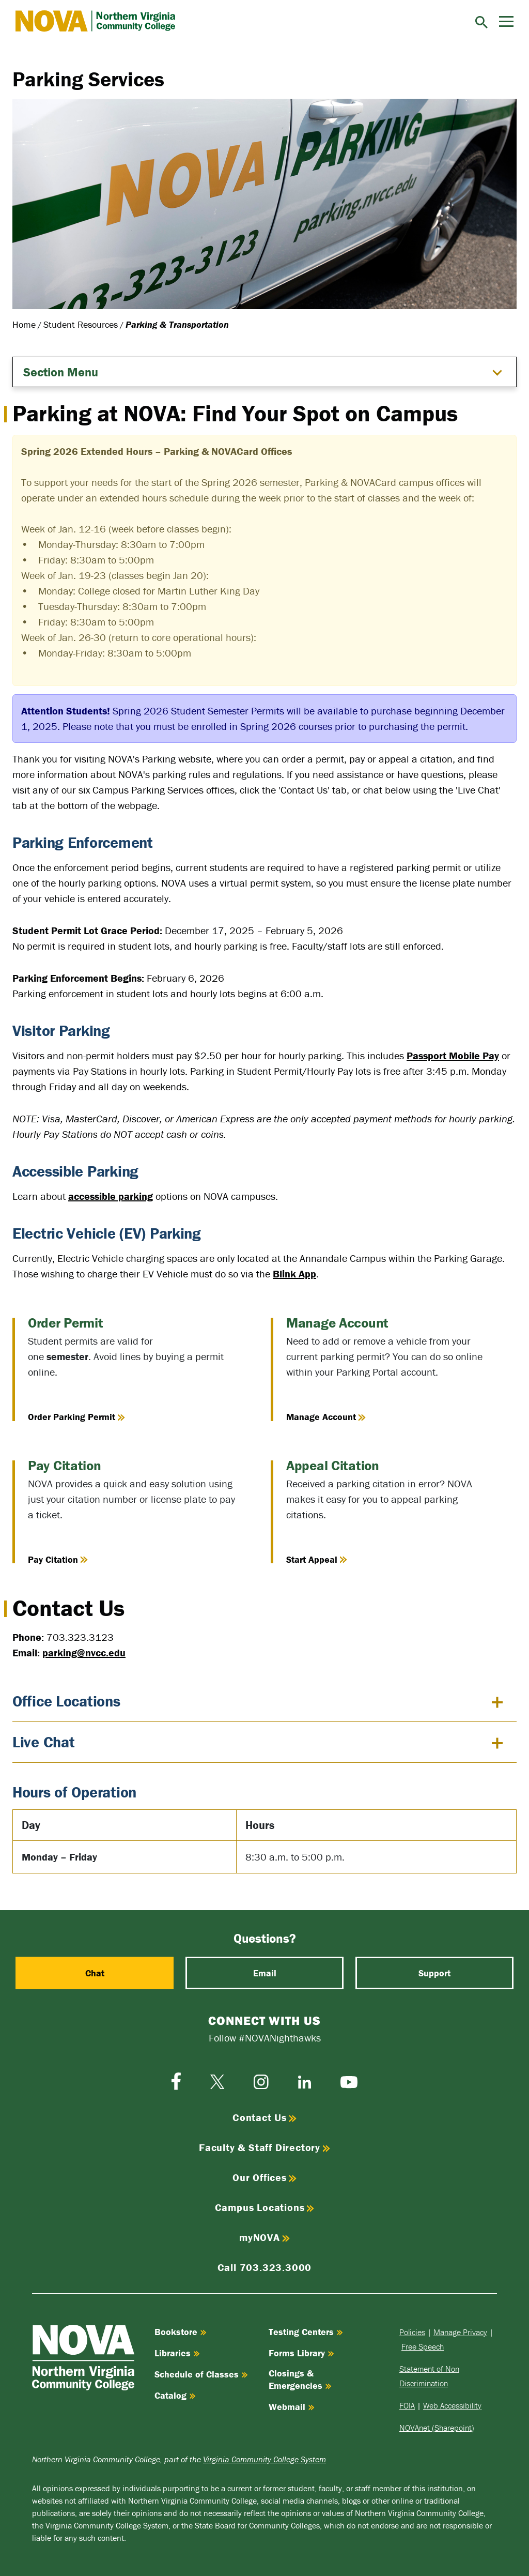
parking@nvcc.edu (84, 1652)
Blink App (294, 1273)
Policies (412, 2332)
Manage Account (326, 1417)
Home (24, 324)
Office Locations (66, 1701)
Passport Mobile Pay (453, 1055)
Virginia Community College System (264, 2459)
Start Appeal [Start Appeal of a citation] (316, 1559)
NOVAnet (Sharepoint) (436, 2427)
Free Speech (422, 2346)
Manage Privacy (460, 2332)
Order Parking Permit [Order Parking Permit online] (76, 1417)
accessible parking (110, 1196)
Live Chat (43, 1741)
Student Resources (80, 324)
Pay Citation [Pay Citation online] (58, 1559)
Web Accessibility (452, 2405)
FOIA (407, 2405)
